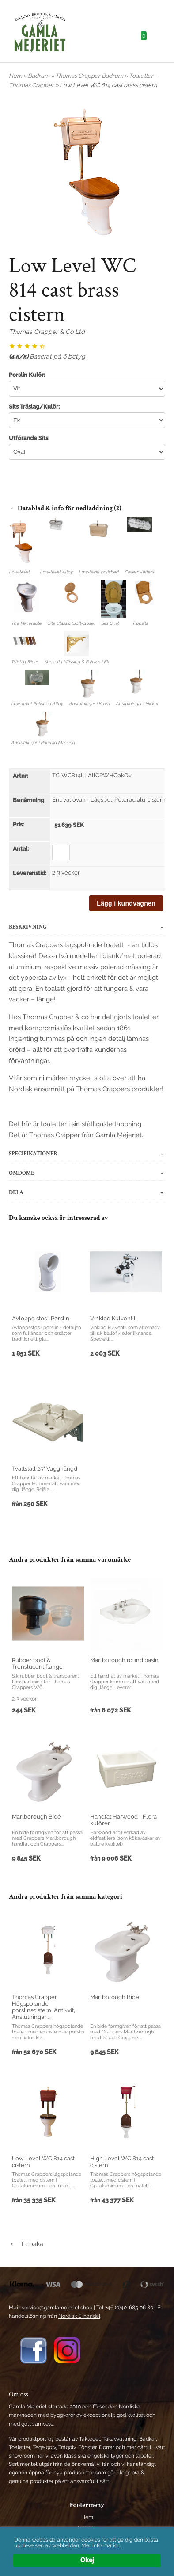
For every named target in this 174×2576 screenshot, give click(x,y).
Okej (87, 2560)
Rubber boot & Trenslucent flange (37, 1663)
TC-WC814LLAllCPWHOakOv (92, 775)
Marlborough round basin (124, 1660)
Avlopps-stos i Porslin (40, 1318)
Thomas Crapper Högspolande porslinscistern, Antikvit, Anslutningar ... (43, 2007)
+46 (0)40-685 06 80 (129, 2308)
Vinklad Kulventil (113, 1318)
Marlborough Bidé (36, 1816)
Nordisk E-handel (79, 2316)
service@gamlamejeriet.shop (57, 2308)
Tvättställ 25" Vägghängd (44, 1468)
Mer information (101, 2545)
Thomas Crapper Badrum (90, 76)
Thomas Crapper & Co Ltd (47, 331)
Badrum (39, 76)
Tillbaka (26, 2243)
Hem (15, 76)
